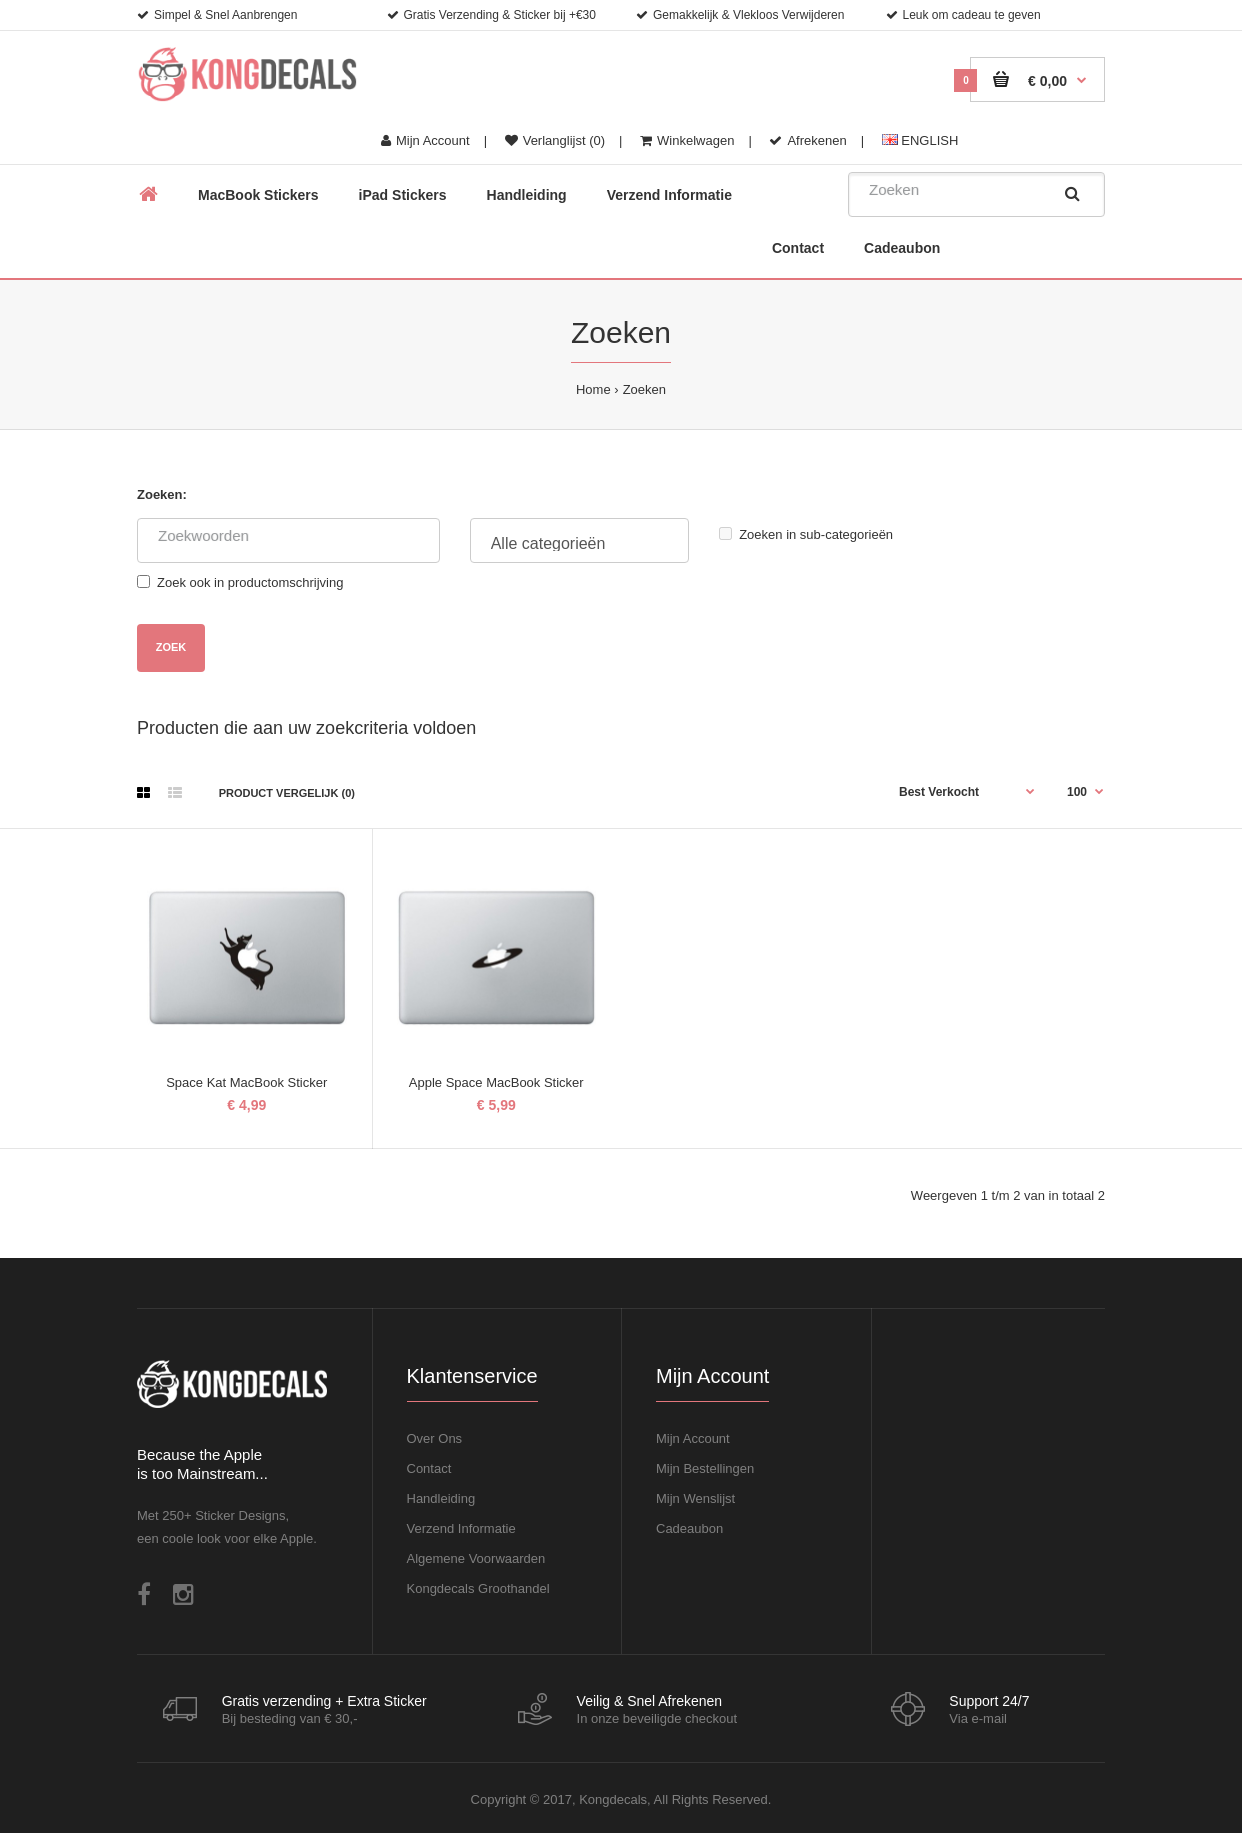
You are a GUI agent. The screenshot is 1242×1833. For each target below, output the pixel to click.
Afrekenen (807, 140)
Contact (429, 1468)
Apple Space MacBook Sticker (496, 1082)
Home (593, 389)
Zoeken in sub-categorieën (806, 534)
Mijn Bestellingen (705, 1468)
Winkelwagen (687, 140)
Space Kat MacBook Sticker (246, 1082)
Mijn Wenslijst (695, 1498)
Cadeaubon (689, 1528)
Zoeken (644, 389)
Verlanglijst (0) (555, 140)
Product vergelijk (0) (287, 793)
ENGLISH (920, 140)
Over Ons (435, 1438)
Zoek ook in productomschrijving (240, 582)
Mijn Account (425, 140)
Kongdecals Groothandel (478, 1588)
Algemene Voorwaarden (476, 1558)
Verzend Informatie (461, 1528)
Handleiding (441, 1498)
